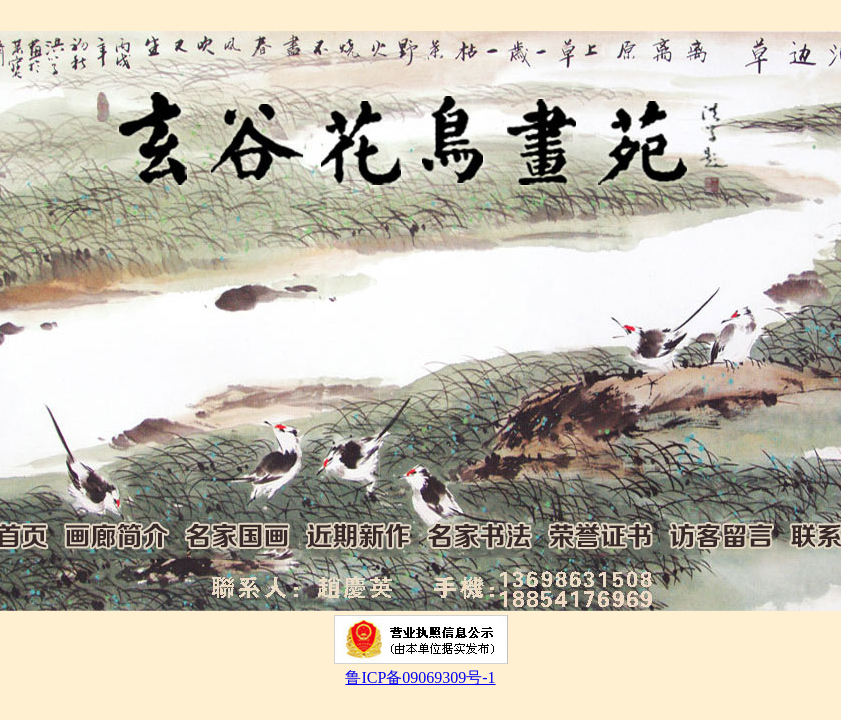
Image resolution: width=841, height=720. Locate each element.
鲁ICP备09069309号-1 (420, 677)
